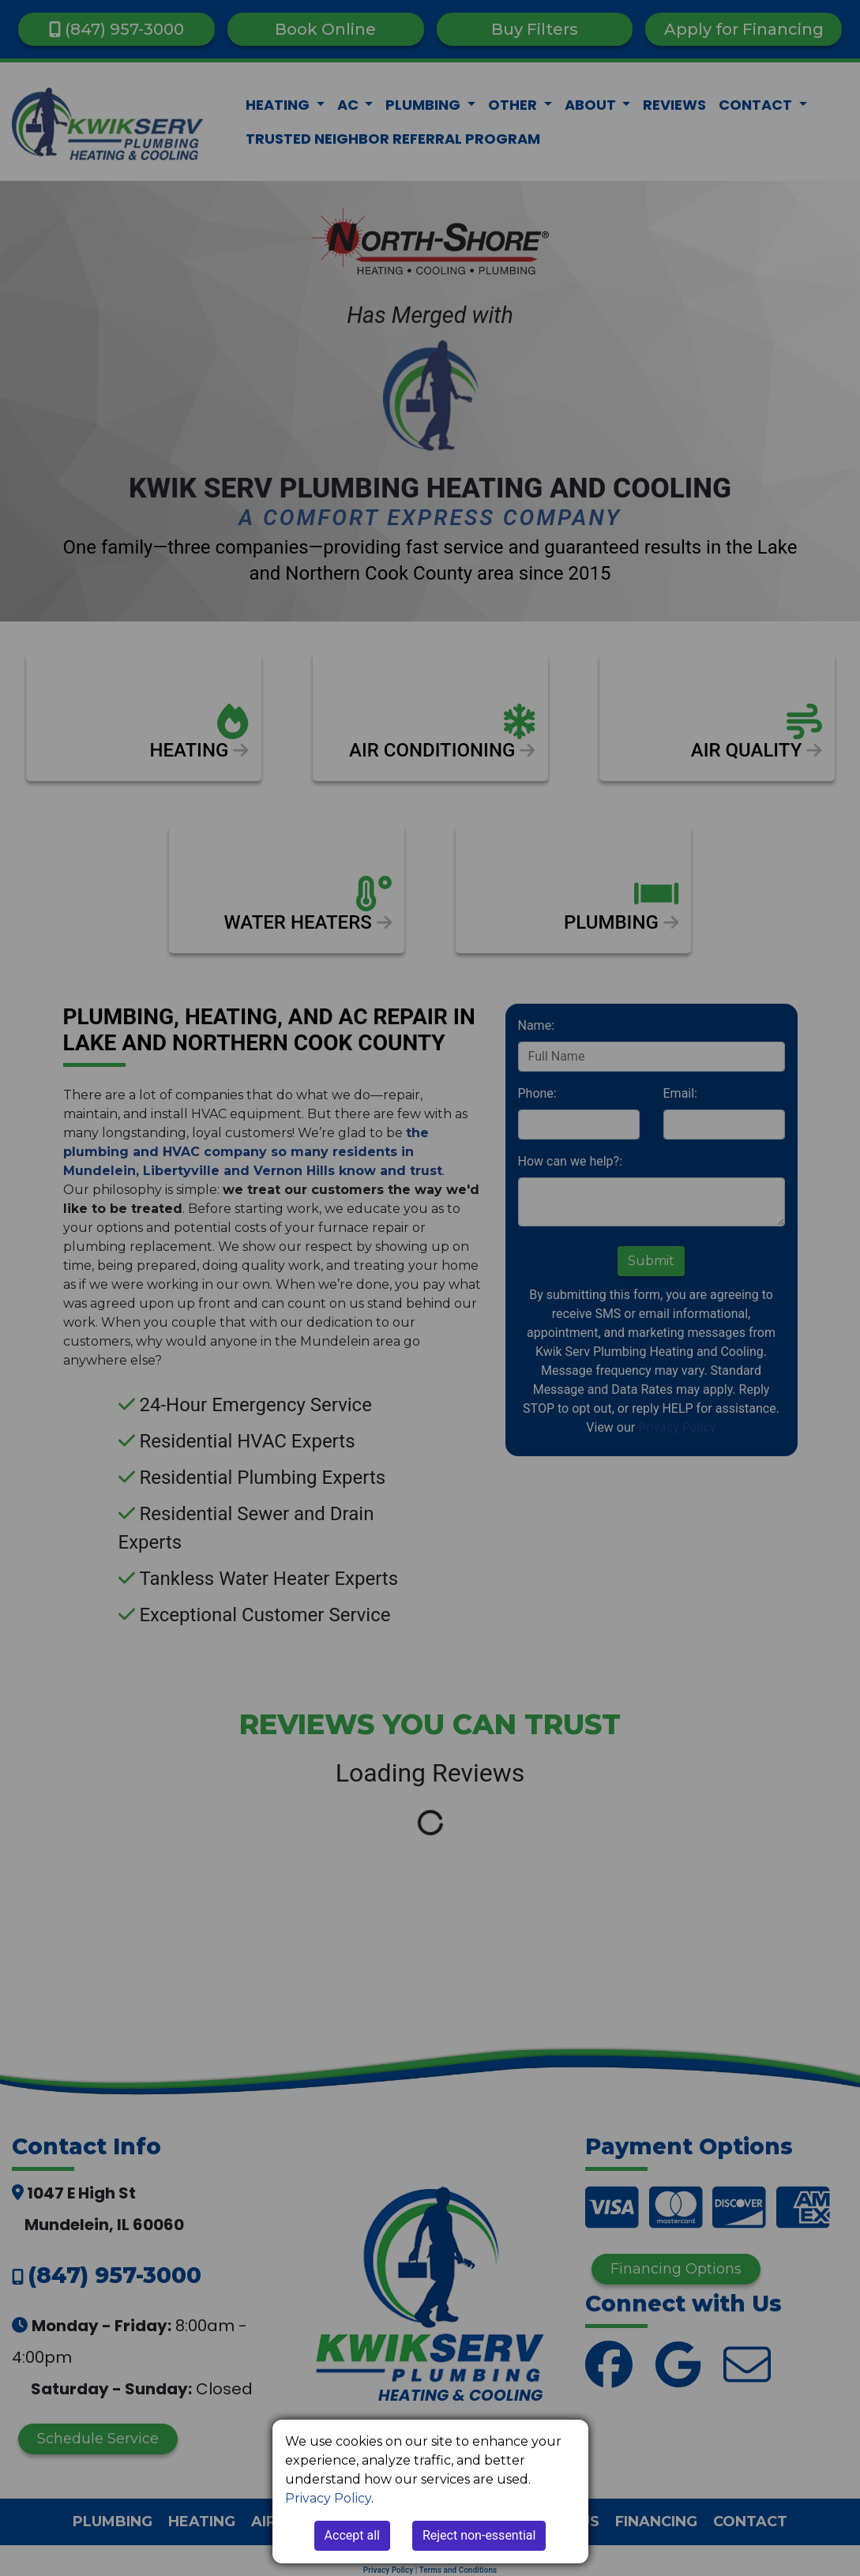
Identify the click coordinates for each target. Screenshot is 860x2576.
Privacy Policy (328, 2498)
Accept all (352, 2535)
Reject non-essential (479, 2535)
